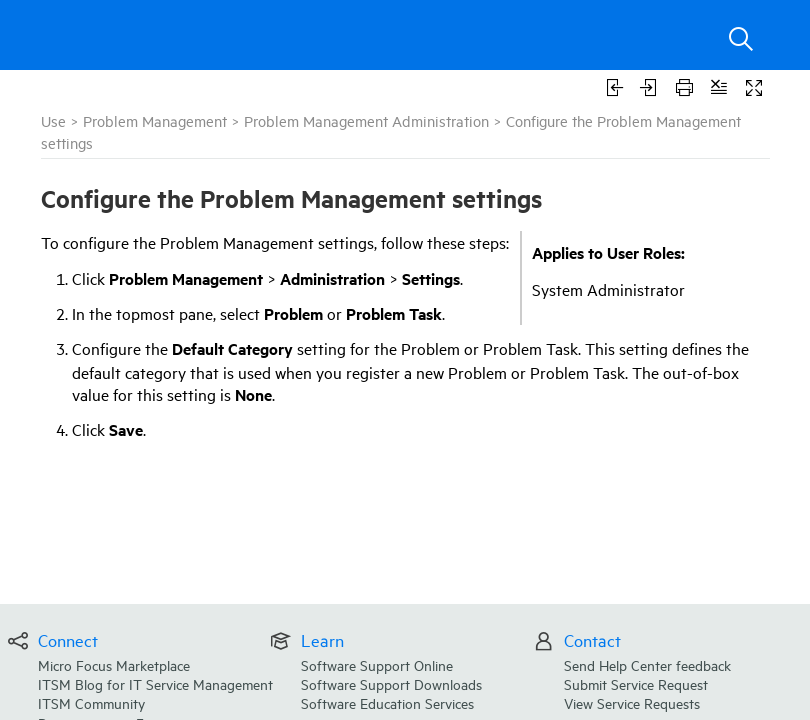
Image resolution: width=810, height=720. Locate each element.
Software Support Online (377, 664)
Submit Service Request (636, 683)
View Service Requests (632, 702)
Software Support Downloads (391, 683)
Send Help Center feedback (647, 664)
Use (53, 120)
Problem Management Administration (366, 120)
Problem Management (155, 120)
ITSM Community (91, 702)
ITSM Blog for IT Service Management (155, 683)
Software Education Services (387, 702)
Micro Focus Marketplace (114, 664)
